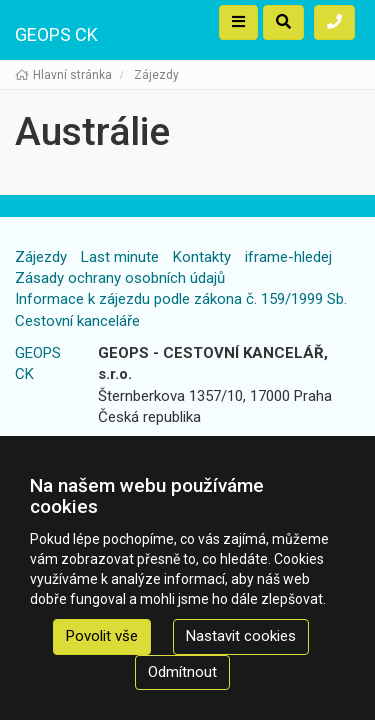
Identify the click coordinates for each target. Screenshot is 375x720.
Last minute (120, 257)
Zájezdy (41, 257)
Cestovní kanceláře (77, 321)
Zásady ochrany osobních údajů (120, 278)
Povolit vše (102, 636)
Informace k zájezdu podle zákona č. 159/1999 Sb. (181, 299)
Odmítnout (182, 672)
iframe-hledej (288, 257)
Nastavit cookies (241, 636)
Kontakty (202, 257)
